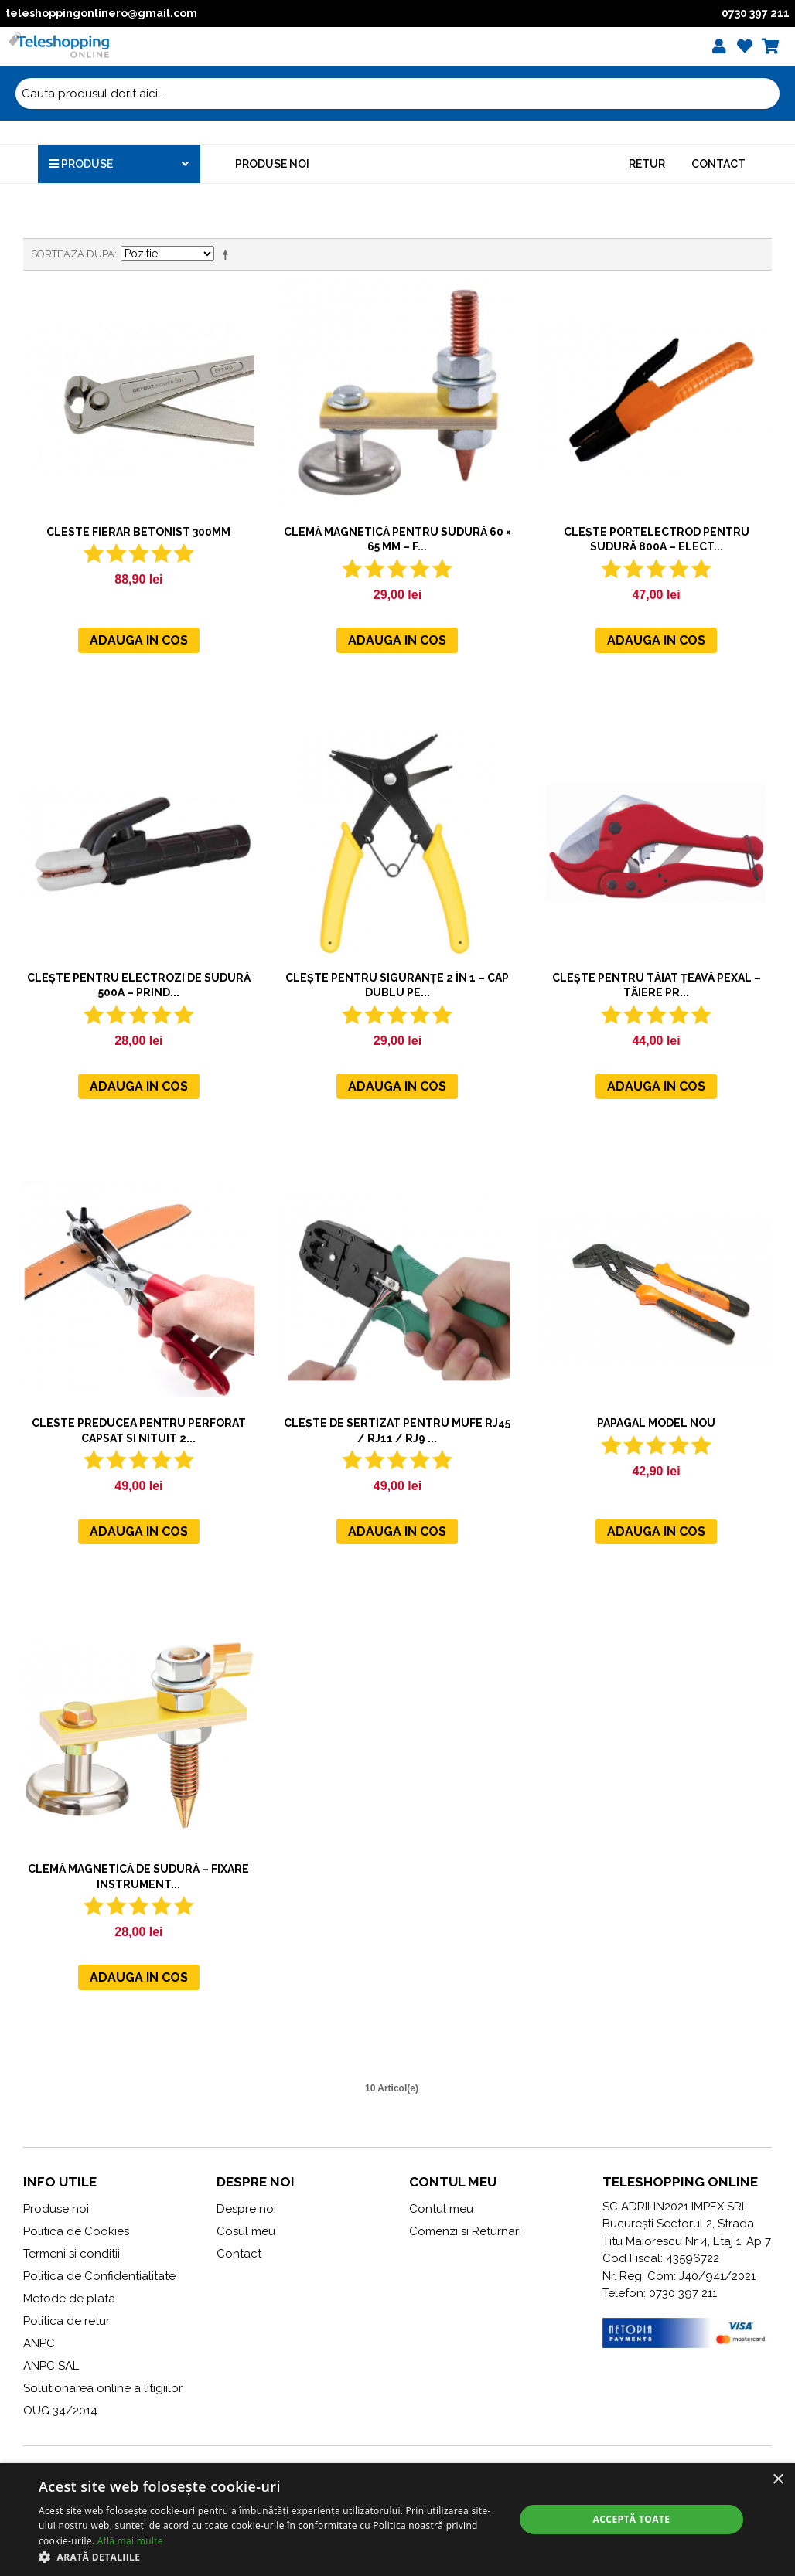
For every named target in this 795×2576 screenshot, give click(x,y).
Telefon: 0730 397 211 (659, 2293)
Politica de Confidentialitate (99, 2276)
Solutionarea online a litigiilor (103, 2388)
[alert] (397, 2519)
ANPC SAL (51, 2366)
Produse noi (272, 164)
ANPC (39, 2343)
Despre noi (246, 2209)
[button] (269, 2556)
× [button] (777, 2480)
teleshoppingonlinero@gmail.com (101, 13)
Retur (647, 164)
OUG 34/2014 (60, 2411)
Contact (718, 164)
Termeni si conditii (71, 2254)
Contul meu (441, 2209)
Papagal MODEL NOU (656, 1423)
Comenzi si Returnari (465, 2231)
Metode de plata (69, 2298)
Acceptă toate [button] (631, 2519)
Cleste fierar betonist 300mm (138, 532)
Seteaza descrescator (228, 254)
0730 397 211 (756, 13)
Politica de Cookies (76, 2231)
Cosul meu (246, 2231)
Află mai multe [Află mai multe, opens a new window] (130, 2540)
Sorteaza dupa (72, 254)
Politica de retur (66, 2321)
